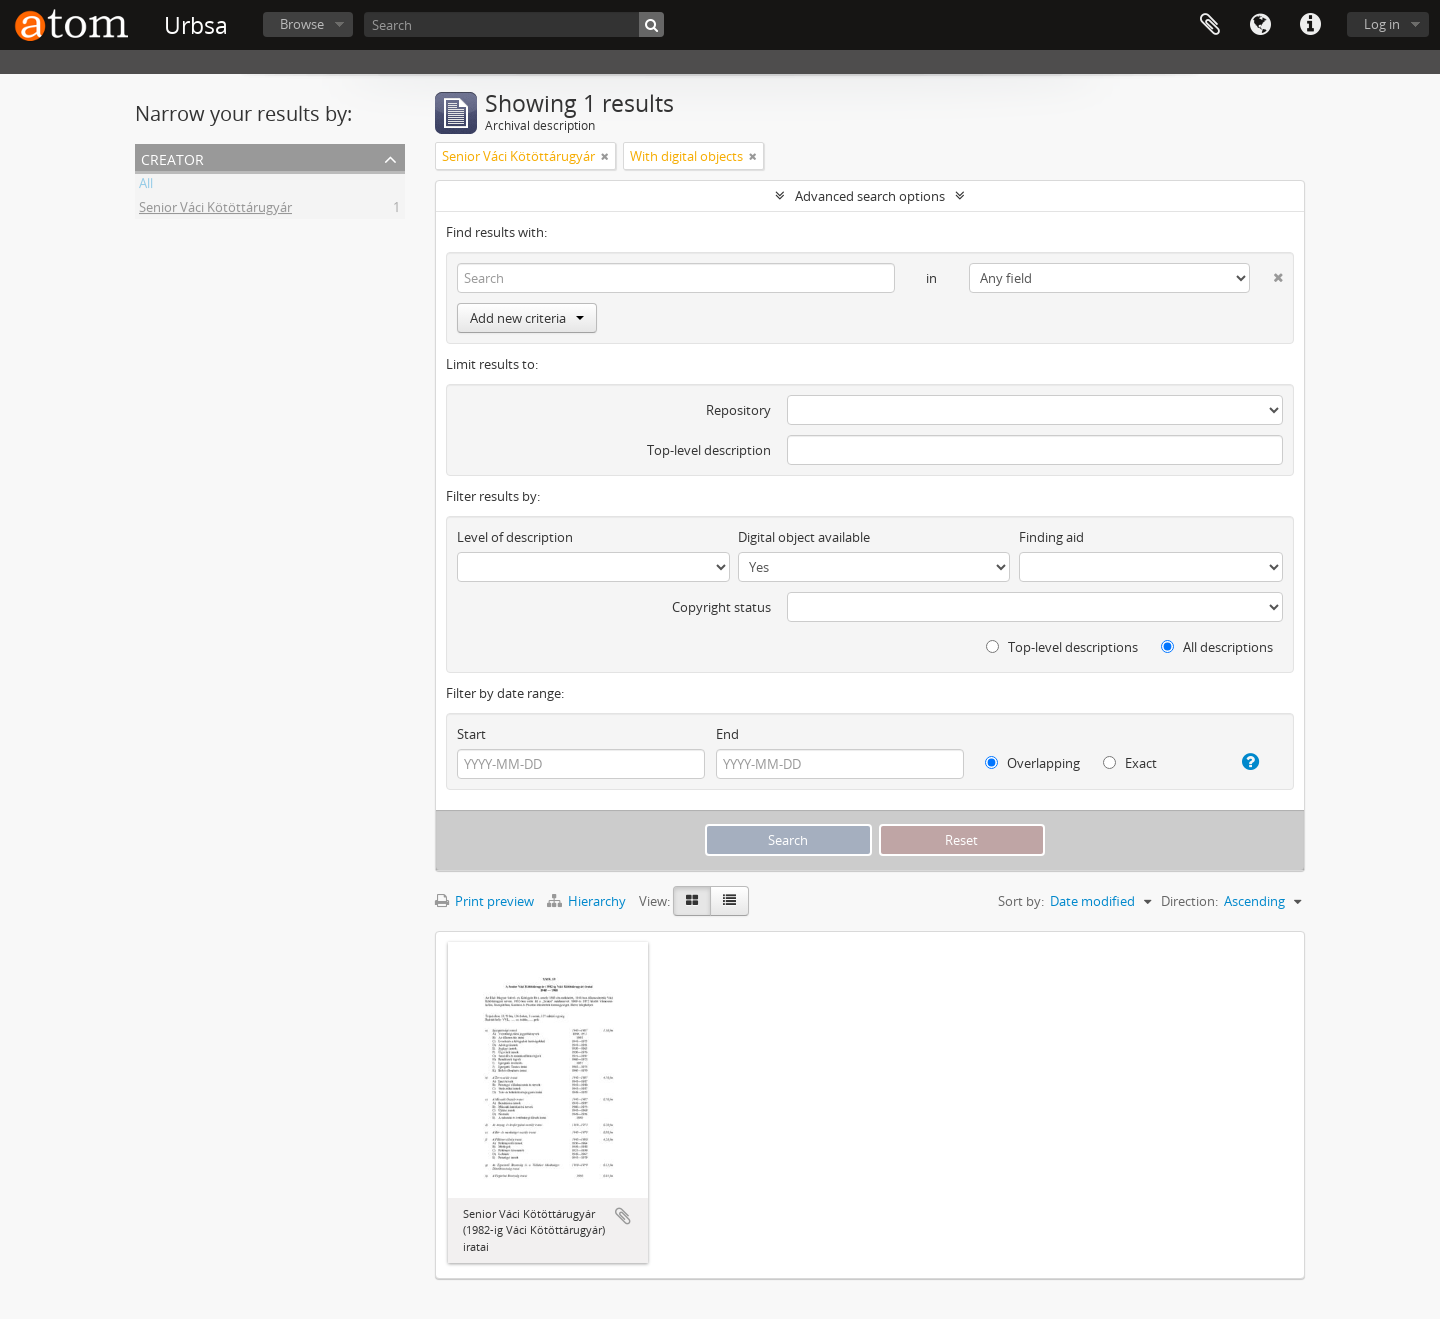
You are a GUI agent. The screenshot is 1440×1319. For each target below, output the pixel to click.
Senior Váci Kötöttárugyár (215, 210)
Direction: (1189, 901)
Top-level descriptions (1062, 647)
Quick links (1310, 25)
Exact (1130, 763)
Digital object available (804, 537)
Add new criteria (527, 318)
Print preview (484, 901)
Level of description (515, 537)
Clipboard (1210, 25)
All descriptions (1217, 647)
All (146, 186)
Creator (172, 157)
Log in (1382, 24)
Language (1260, 25)
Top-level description (709, 450)
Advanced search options (870, 196)
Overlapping (1032, 763)
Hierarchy (588, 901)
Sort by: (1021, 901)
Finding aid (1051, 537)
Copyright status (721, 607)
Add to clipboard (623, 1216)
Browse (302, 24)
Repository (738, 410)
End (727, 734)
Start (471, 734)
